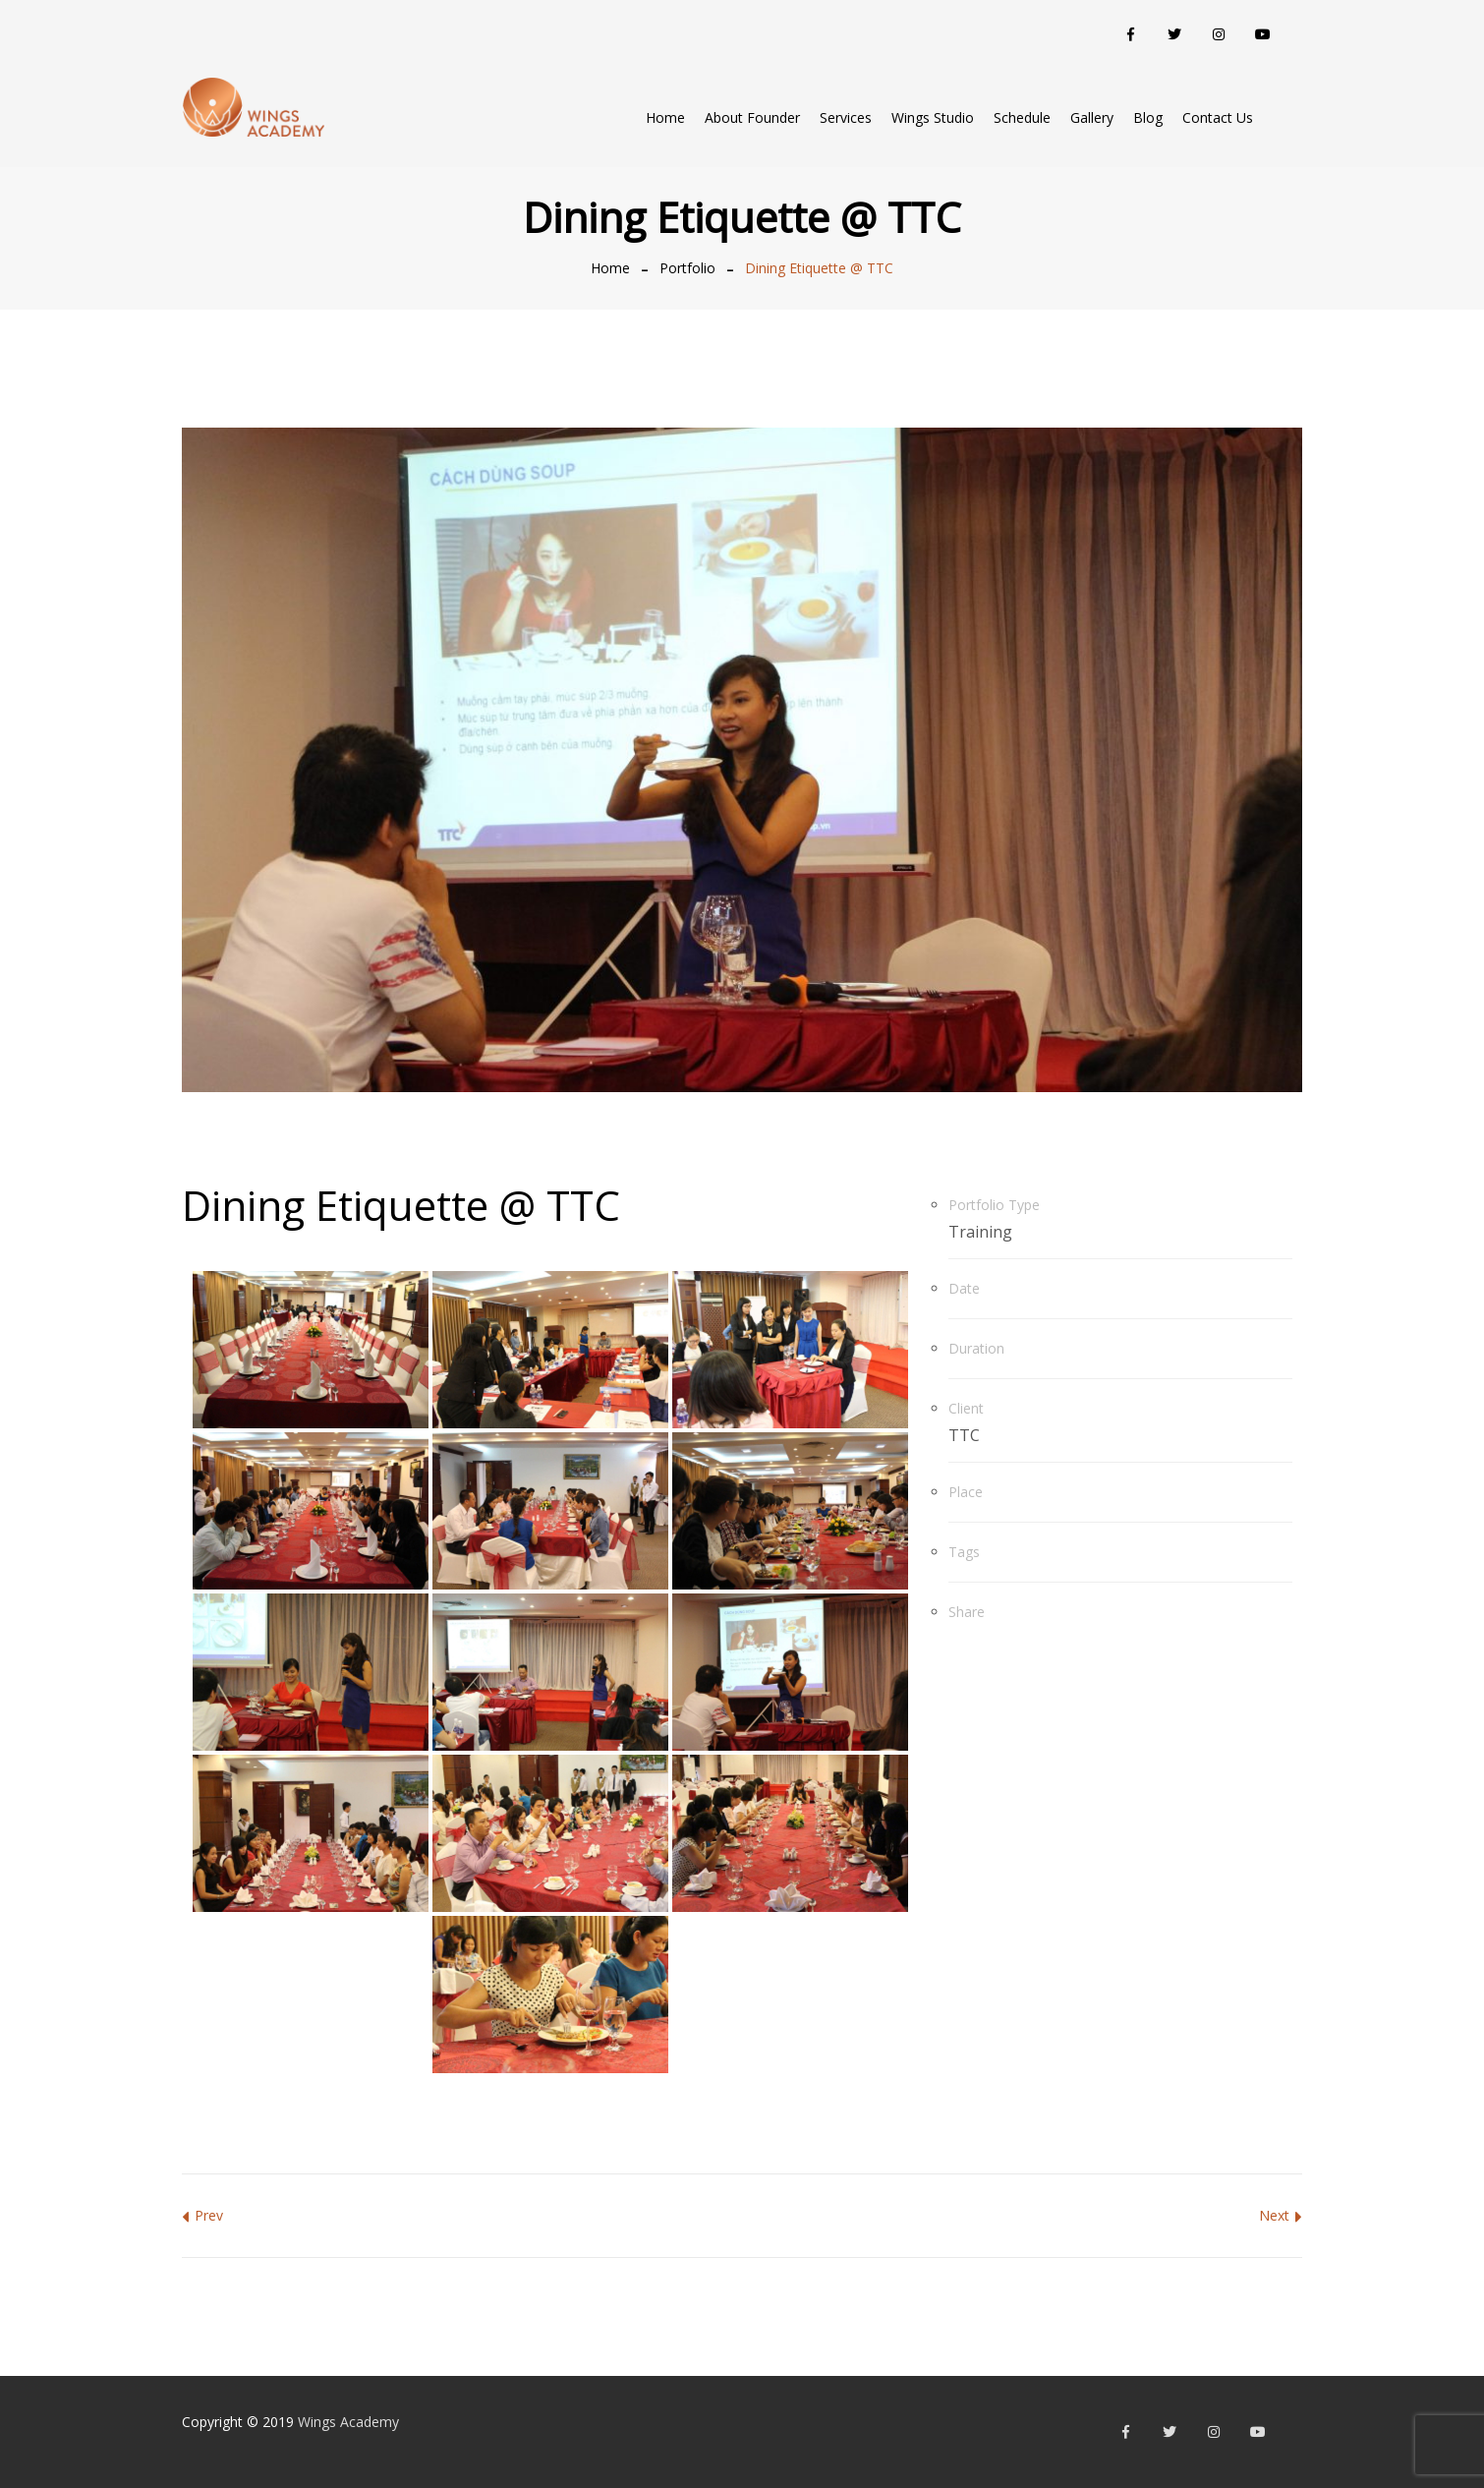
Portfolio (687, 268)
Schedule (1022, 117)
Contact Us (1217, 117)
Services (846, 117)
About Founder (752, 117)
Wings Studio (932, 117)
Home (665, 117)
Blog (1148, 117)
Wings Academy (348, 2421)
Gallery (1091, 117)
